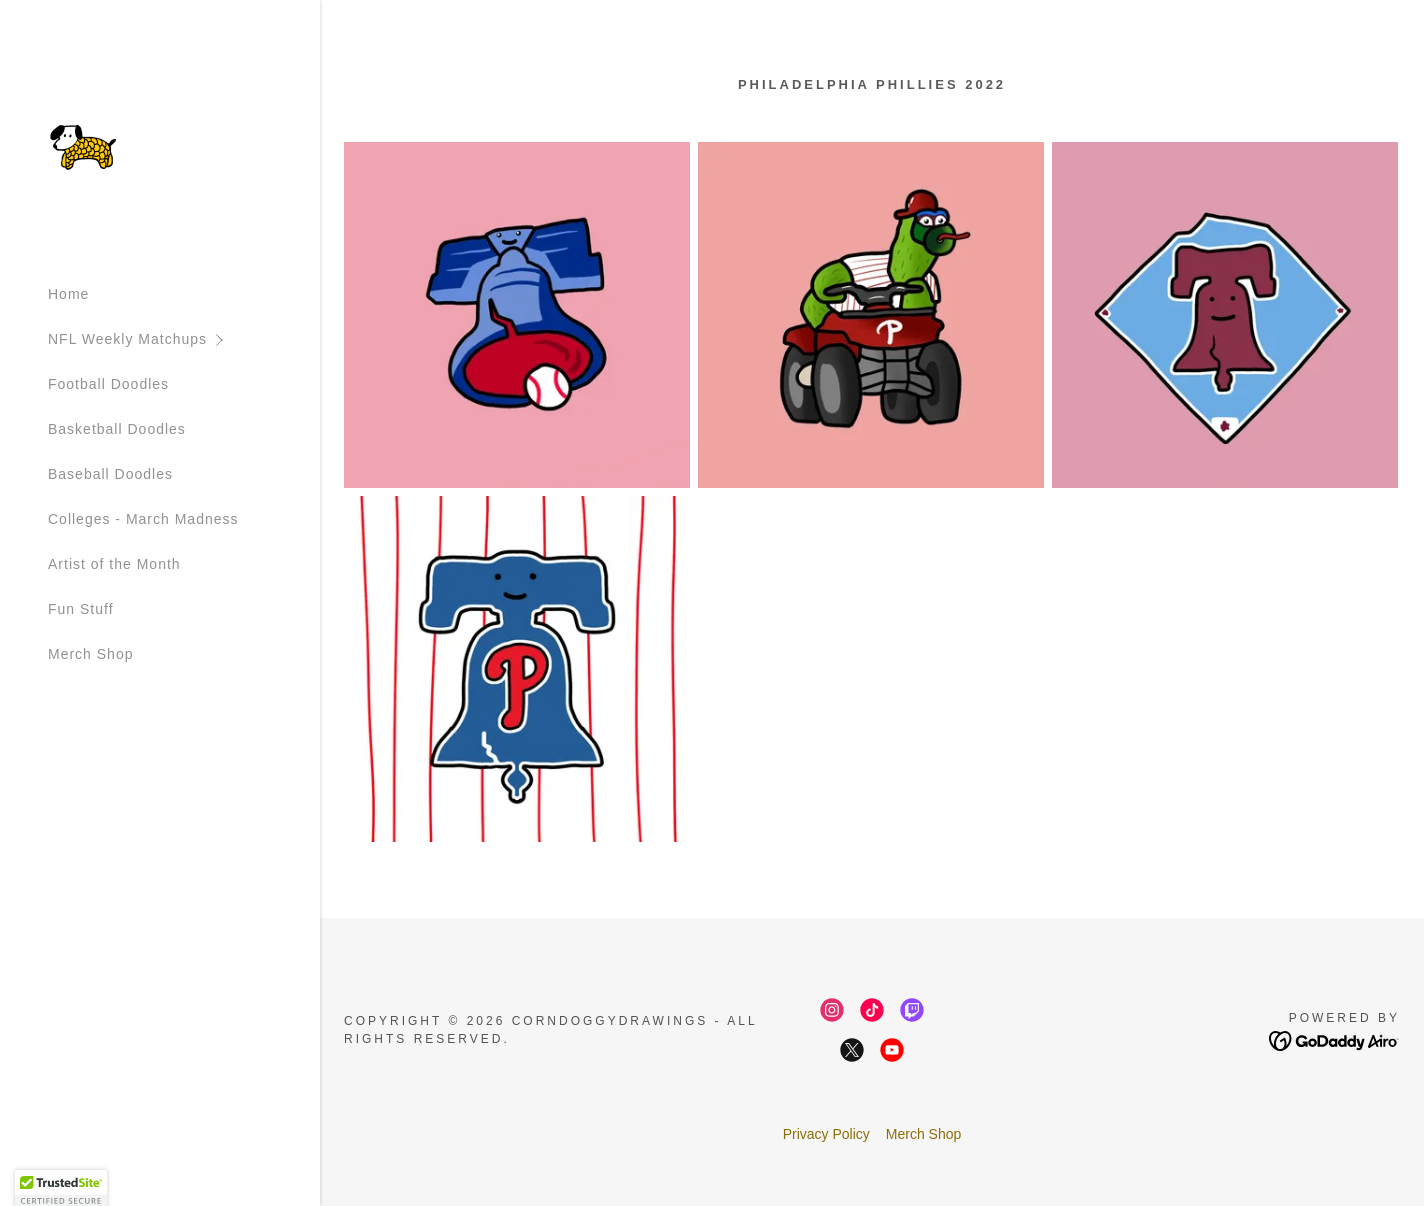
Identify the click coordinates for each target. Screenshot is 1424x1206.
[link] (83, 146)
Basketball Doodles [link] (117, 429)
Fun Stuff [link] (81, 609)
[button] (184, 339)
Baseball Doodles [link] (110, 474)
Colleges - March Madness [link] (143, 519)
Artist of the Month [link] (114, 564)
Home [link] (68, 294)
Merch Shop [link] (90, 654)
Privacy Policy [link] (826, 1134)
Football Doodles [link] (108, 384)
